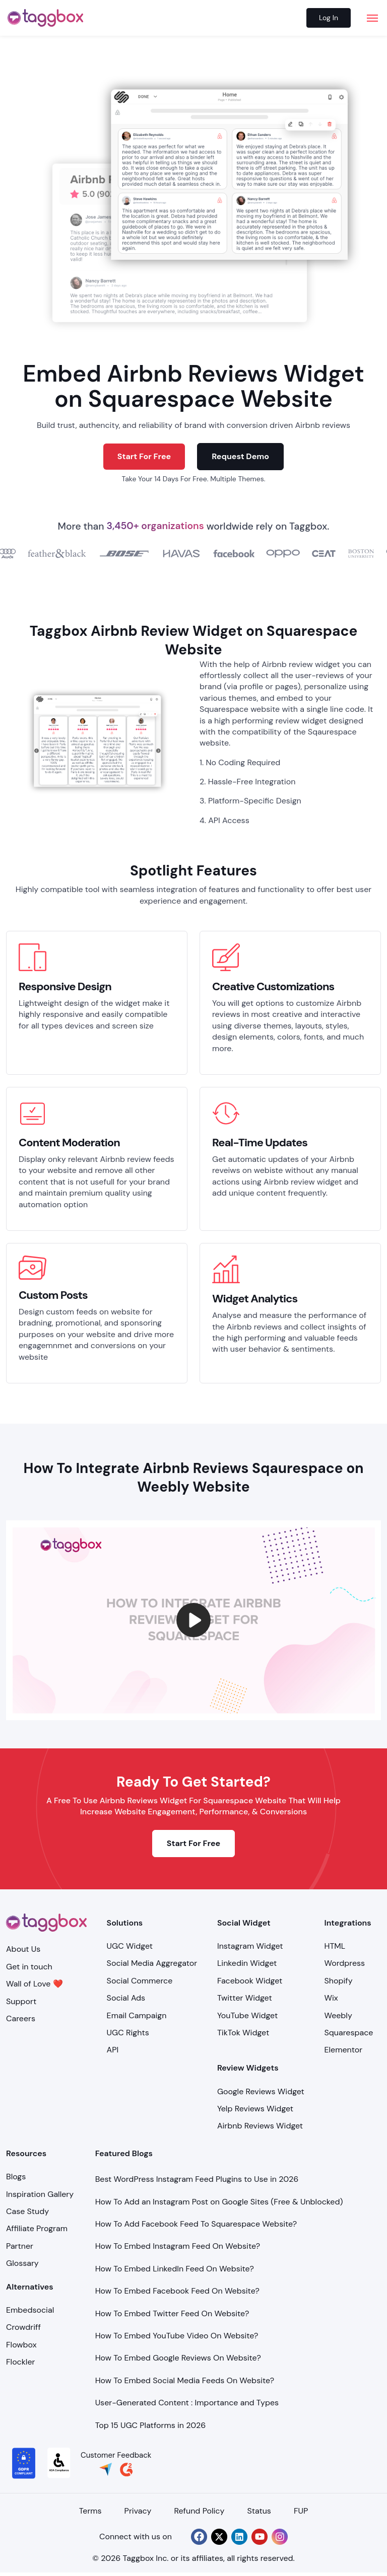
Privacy (138, 2511)
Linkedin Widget (247, 1963)
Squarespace (349, 2032)
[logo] (45, 18)
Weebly (338, 2015)
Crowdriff (23, 2327)
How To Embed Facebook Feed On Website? (177, 2291)
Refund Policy (199, 2511)
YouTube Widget (247, 2015)
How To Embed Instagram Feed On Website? (178, 2246)
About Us (23, 1949)
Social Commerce (140, 1980)
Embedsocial (30, 2310)
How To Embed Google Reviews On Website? (178, 2357)
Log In (328, 17)
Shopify (339, 1980)
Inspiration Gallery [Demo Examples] (40, 2194)
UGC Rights (128, 2032)
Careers (20, 2018)
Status (259, 2511)
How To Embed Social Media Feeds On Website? (185, 2380)
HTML (335, 1946)
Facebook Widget (249, 1980)
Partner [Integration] (19, 2246)
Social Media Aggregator (152, 1963)
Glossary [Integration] (22, 2263)
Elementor (344, 2049)
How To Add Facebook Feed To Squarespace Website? (196, 2224)
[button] (193, 1620)
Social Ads (126, 1998)
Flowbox (21, 2344)
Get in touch (29, 1966)
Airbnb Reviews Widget (260, 2125)
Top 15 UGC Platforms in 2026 (150, 2425)
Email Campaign (137, 2015)
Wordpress (345, 1963)
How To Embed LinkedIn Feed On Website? (174, 2268)
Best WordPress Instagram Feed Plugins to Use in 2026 (197, 2179)
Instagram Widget (250, 1946)
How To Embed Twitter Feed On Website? (172, 2313)
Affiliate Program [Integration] (37, 2228)
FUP (301, 2511)
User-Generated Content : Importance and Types (187, 2402)
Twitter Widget (244, 1998)
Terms (90, 2511)
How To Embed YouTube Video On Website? (177, 2335)
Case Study (27, 2211)
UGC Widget (130, 1946)
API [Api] (113, 2049)
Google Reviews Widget (260, 2091)
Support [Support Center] (21, 2001)
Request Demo (240, 456)
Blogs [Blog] (16, 2176)
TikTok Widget (243, 2032)
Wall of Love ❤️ (34, 1983)
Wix (331, 1998)
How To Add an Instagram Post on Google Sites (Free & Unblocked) (219, 2201)
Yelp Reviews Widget (255, 2108)
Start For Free (144, 456)
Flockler (20, 2362)
